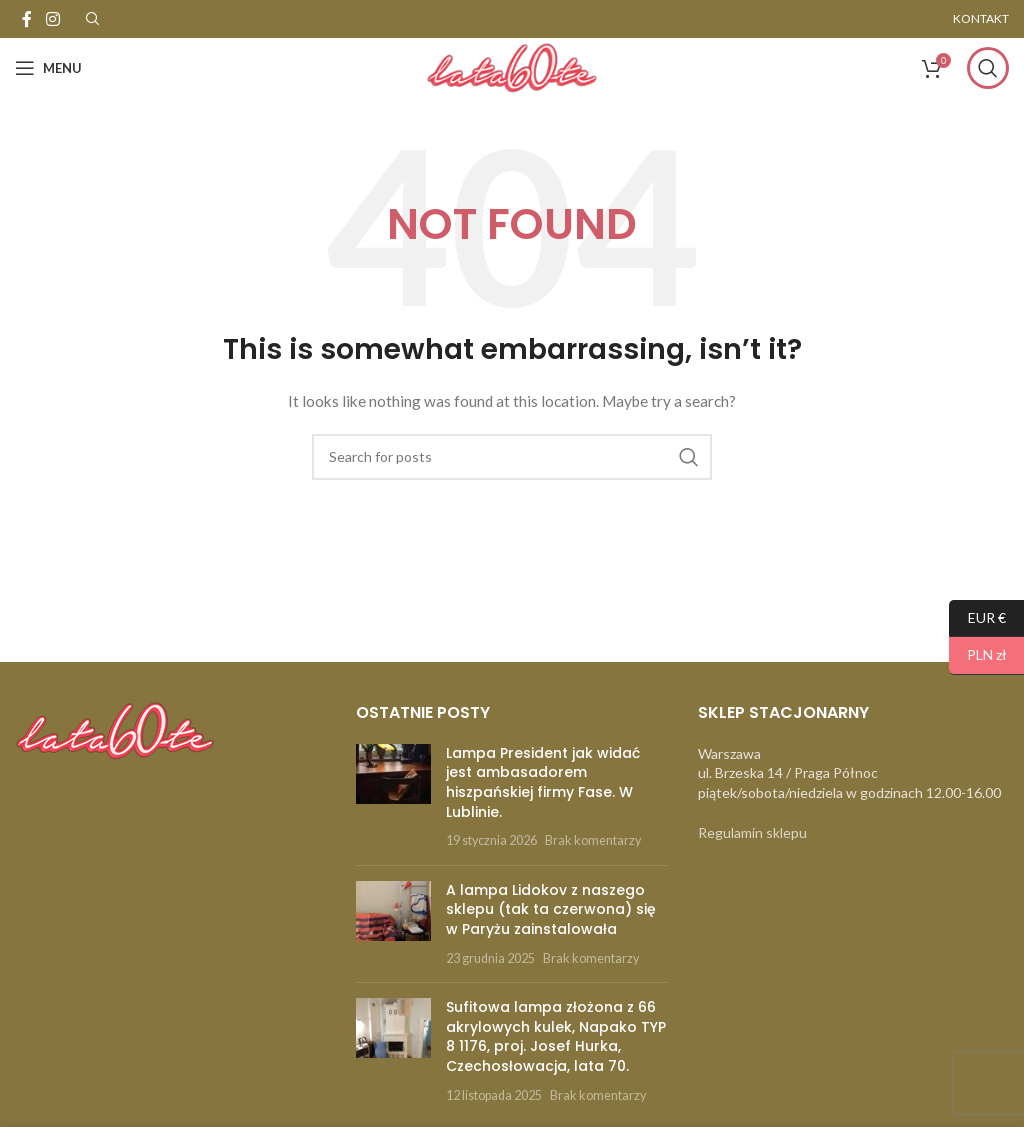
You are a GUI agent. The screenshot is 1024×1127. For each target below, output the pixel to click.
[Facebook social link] (27, 19)
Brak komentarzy (593, 840)
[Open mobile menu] (48, 68)
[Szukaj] (988, 68)
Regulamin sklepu (752, 832)
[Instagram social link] (52, 19)
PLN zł (978, 655)
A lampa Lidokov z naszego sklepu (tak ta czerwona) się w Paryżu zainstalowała (551, 909)
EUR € (977, 618)
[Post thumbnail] (393, 797)
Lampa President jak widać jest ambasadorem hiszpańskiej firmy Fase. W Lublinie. (543, 782)
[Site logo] (512, 66)
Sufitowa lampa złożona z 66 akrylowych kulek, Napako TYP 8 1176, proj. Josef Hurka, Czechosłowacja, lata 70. (556, 1036)
